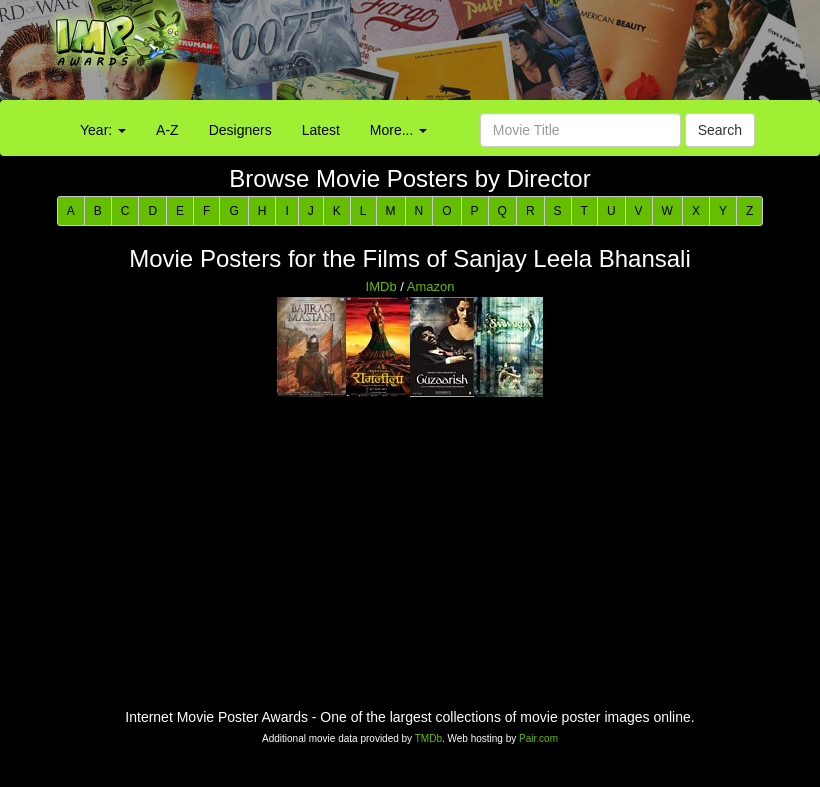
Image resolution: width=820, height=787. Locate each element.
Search (720, 130)
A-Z (167, 130)
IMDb (381, 286)
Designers (240, 130)
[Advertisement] (512, 55)
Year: (103, 130)
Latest (321, 130)
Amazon (431, 286)
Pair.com (538, 738)
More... (398, 130)
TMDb (428, 738)
